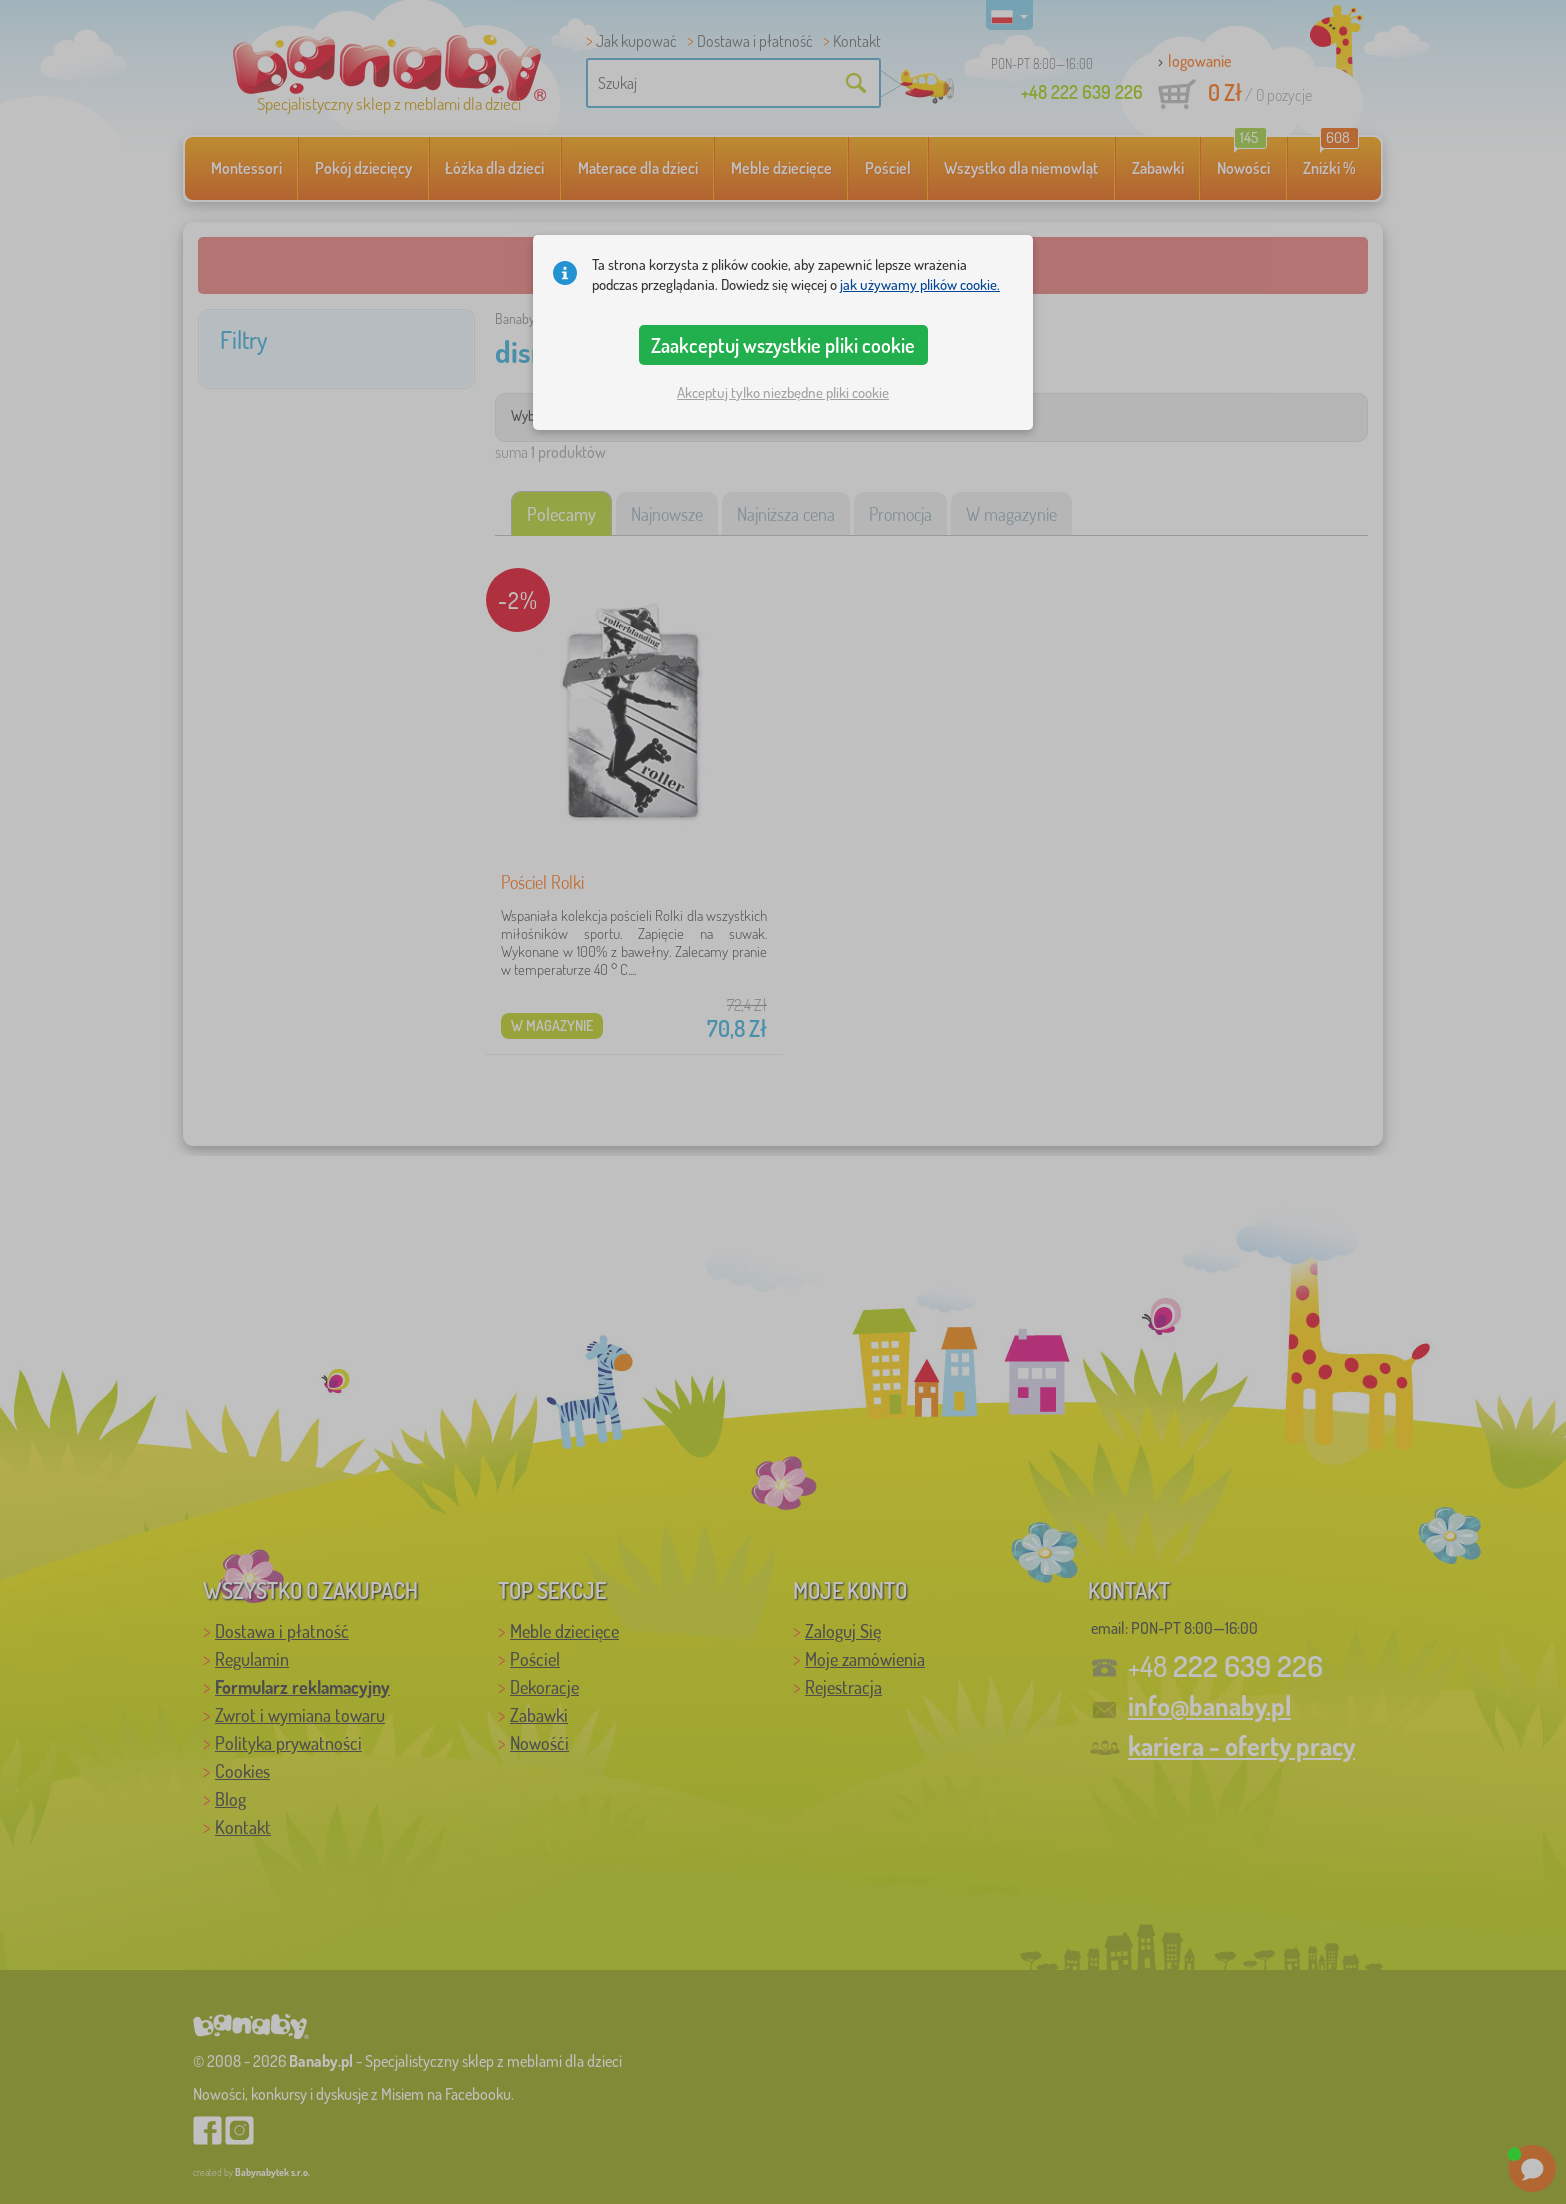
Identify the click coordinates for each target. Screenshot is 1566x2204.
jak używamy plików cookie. (920, 284)
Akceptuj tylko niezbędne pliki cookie (783, 392)
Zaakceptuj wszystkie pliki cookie (783, 345)
